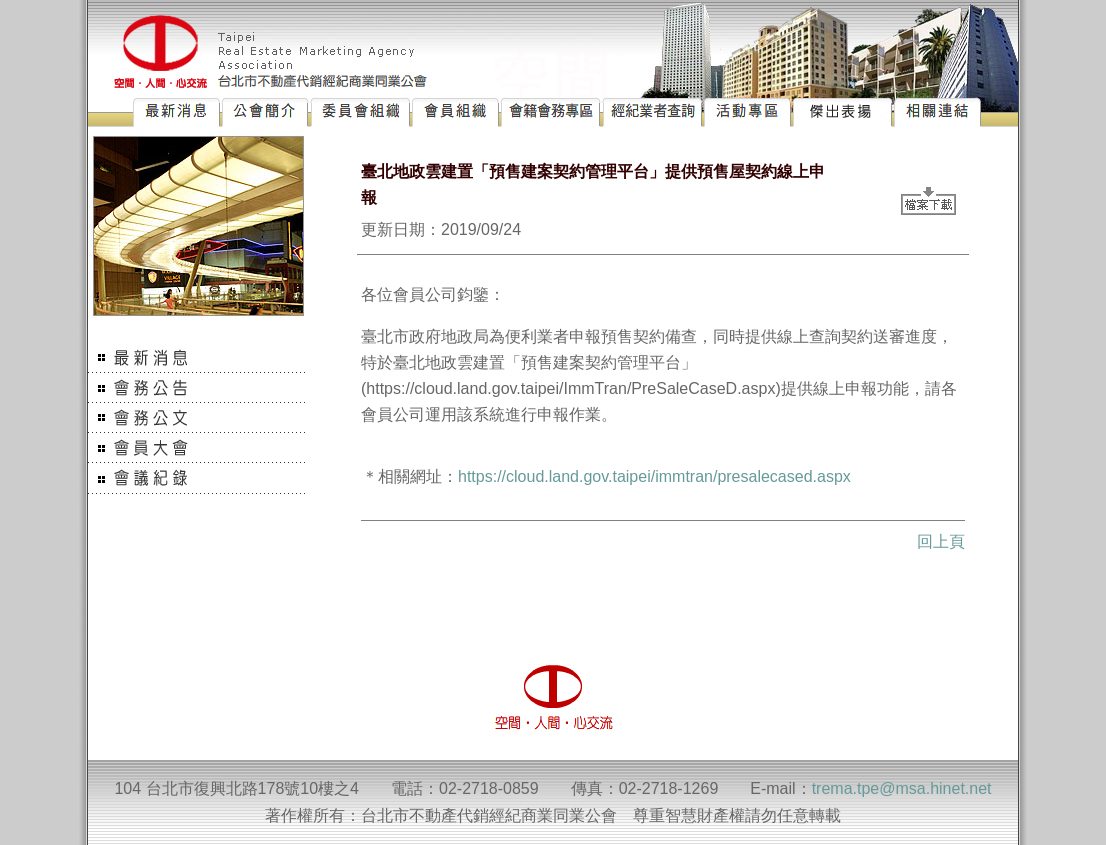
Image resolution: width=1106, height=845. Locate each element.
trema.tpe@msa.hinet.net (902, 788)
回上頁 (941, 541)
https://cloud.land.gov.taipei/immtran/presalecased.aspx (654, 476)
